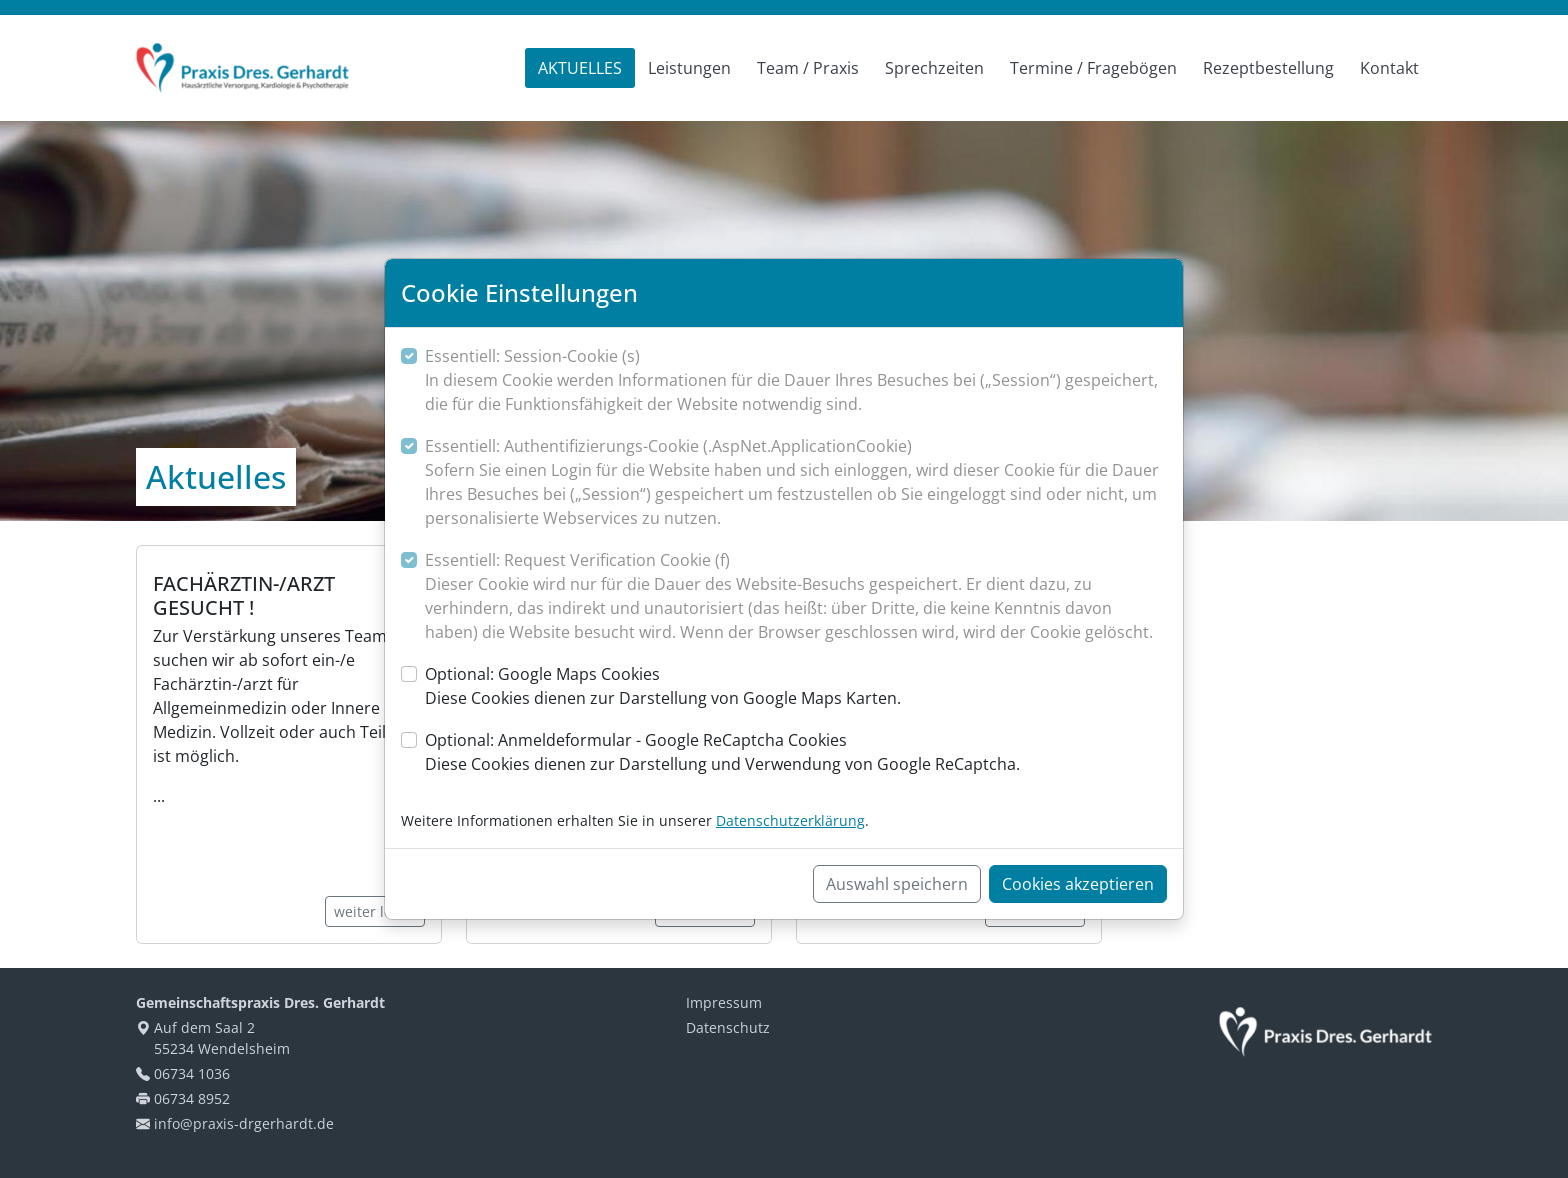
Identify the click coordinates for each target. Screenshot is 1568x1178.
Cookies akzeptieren (1078, 884)
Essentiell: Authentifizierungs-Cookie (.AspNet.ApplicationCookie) (796, 482)
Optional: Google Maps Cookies (663, 686)
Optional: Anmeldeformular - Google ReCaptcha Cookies (722, 752)
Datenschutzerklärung (790, 820)
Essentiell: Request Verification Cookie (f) (796, 596)
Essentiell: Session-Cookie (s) (796, 380)
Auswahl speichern (897, 884)
